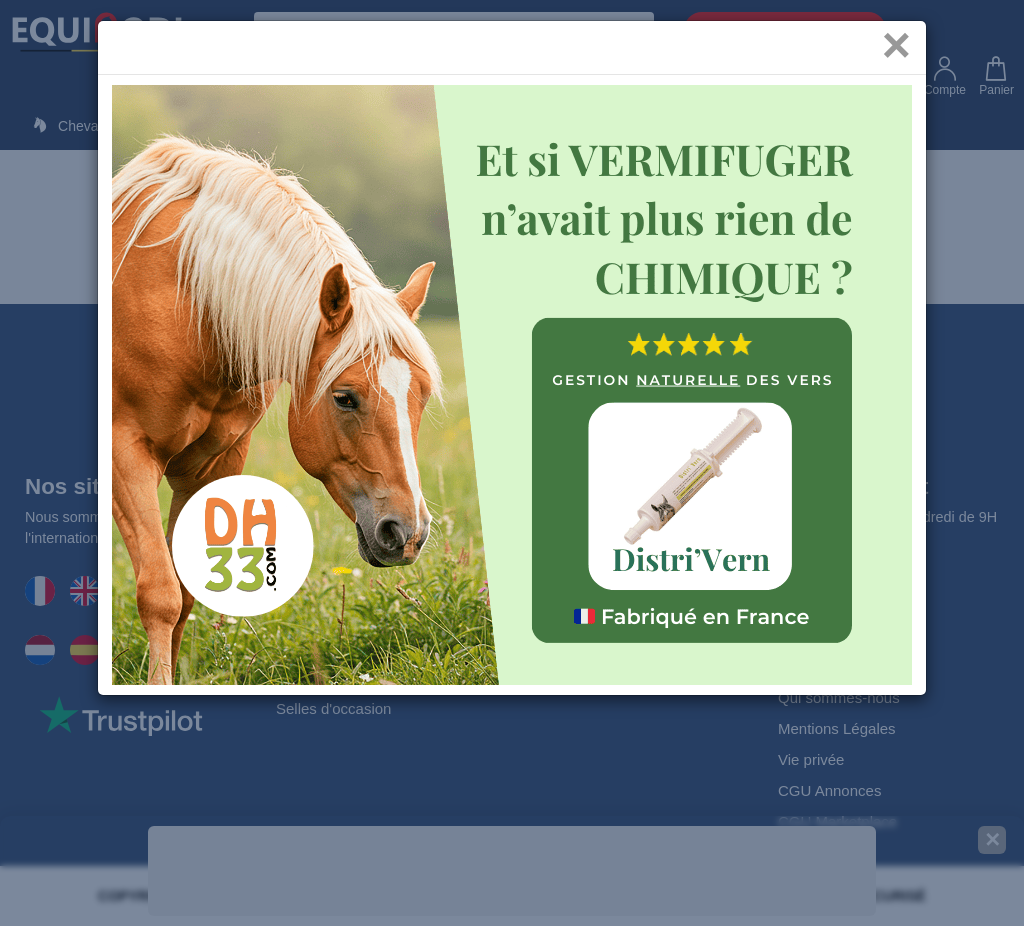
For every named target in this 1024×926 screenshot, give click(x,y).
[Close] (896, 59)
